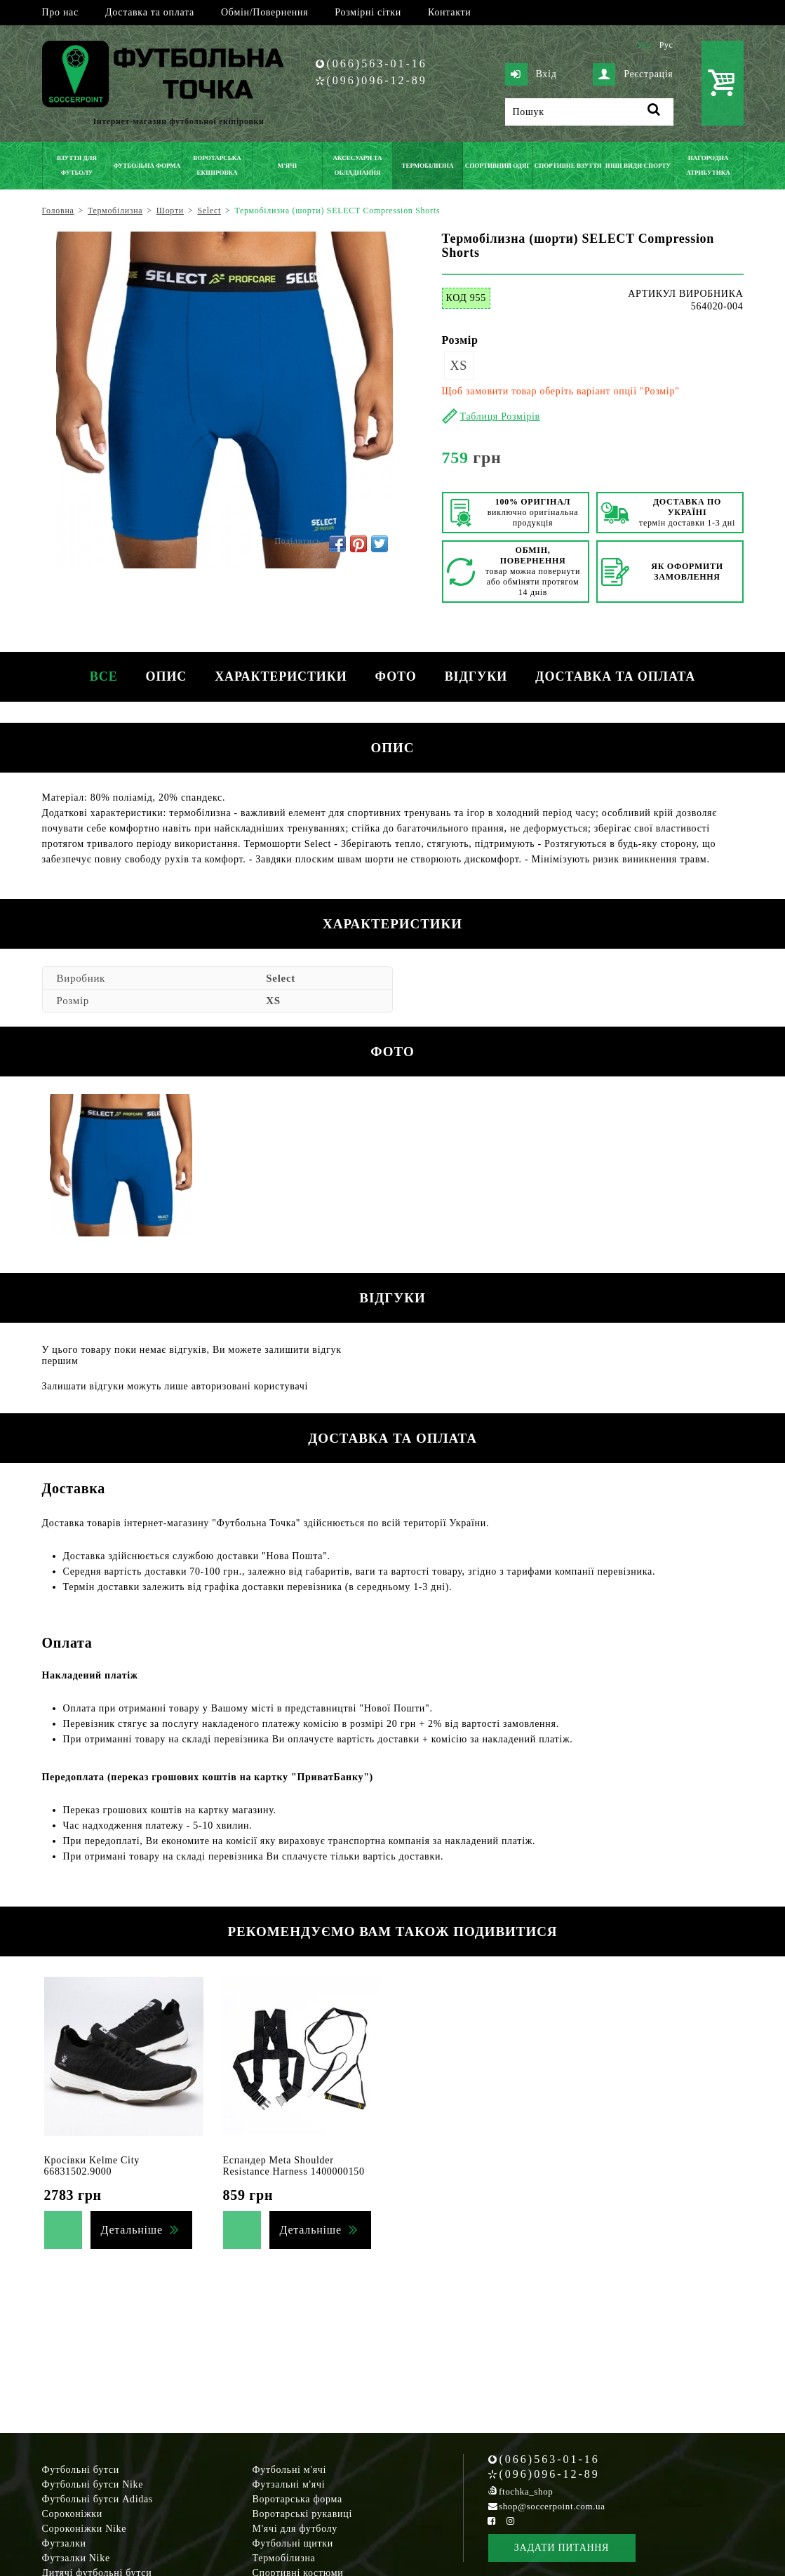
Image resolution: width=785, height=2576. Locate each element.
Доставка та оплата (149, 12)
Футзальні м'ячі (289, 2484)
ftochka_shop (526, 2491)
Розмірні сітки (368, 12)
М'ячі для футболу (295, 2528)
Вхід (531, 74)
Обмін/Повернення (264, 12)
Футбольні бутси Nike (93, 2484)
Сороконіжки (72, 2514)
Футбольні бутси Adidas (98, 2499)
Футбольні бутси (80, 2469)
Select (280, 978)
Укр (644, 45)
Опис (166, 676)
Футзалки (64, 2543)
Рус (666, 45)
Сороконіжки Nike (84, 2528)
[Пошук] (589, 112)
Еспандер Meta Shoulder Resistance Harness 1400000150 (294, 2166)
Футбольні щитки (293, 2543)
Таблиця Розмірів (500, 416)
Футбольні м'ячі (290, 2469)
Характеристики (281, 676)
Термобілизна (284, 2558)
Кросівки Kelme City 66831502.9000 (92, 2166)
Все (104, 676)
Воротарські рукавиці (303, 2514)
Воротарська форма (297, 2499)
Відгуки (476, 676)
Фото (396, 676)
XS (458, 366)
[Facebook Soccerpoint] (491, 2521)
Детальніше (132, 2230)
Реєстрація (633, 74)
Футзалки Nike (76, 2558)
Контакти (449, 12)
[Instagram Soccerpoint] (510, 2521)
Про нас (60, 12)
